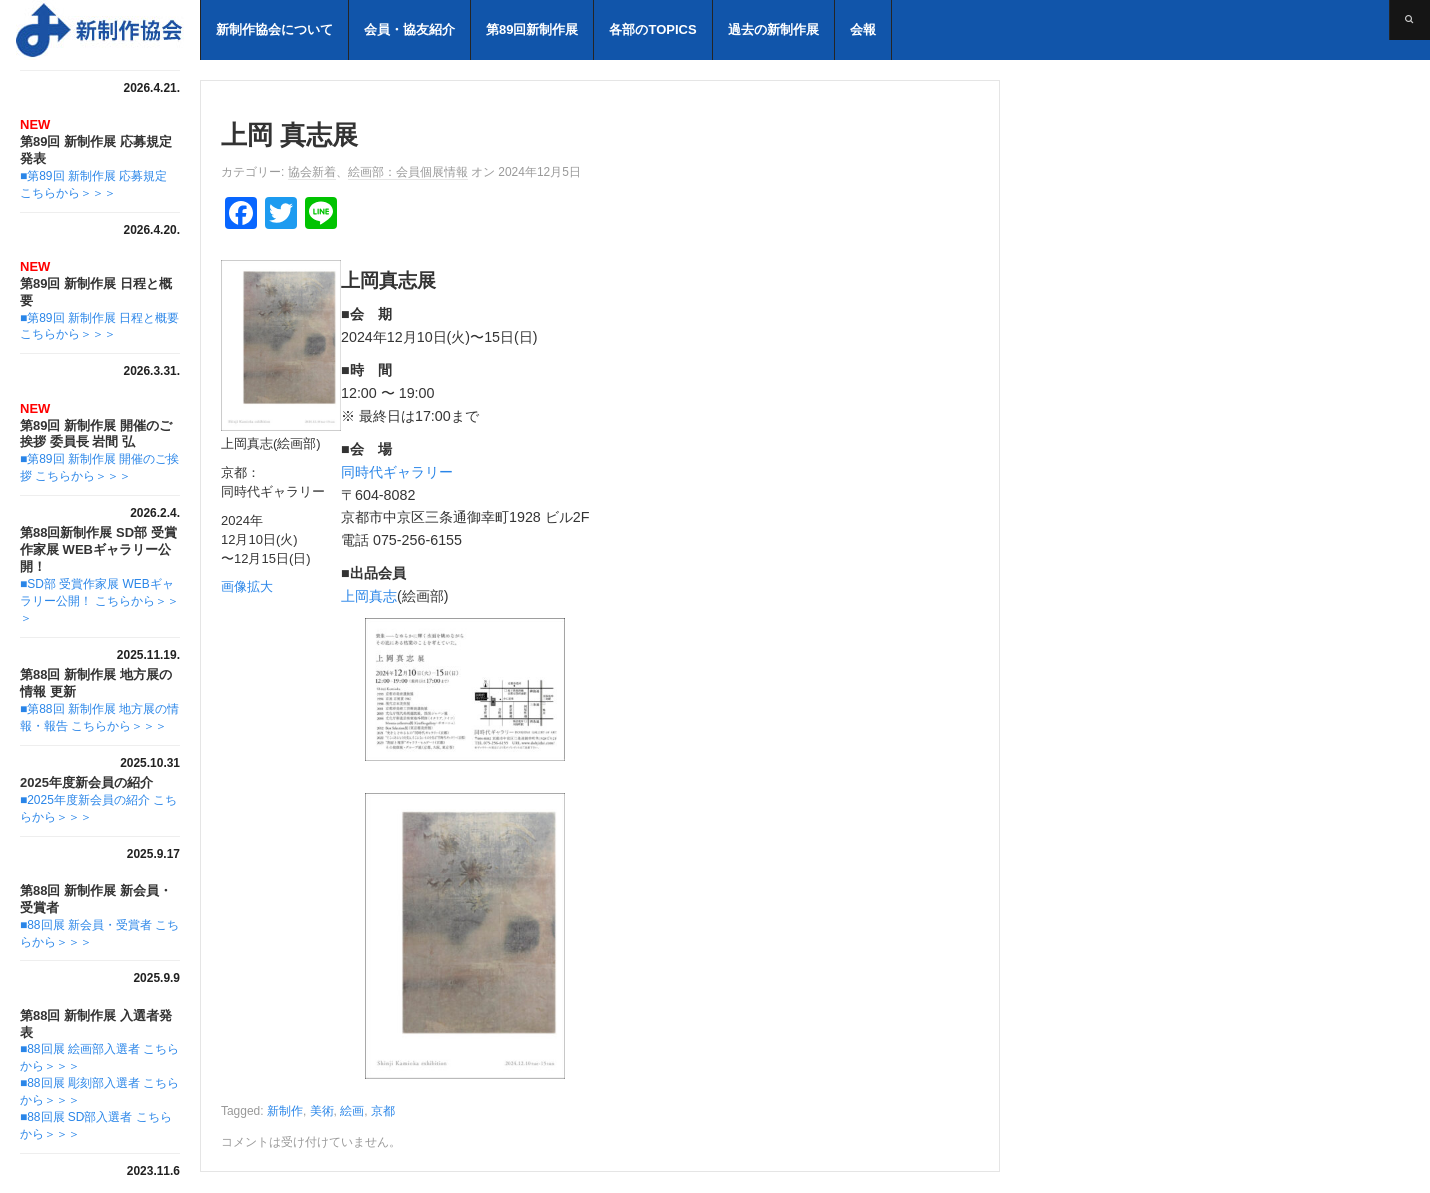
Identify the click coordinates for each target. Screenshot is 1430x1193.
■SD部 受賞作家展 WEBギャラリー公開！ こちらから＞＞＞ (99, 601)
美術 (322, 1111)
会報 (863, 29)
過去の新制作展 (773, 29)
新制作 (285, 1111)
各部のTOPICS (652, 29)
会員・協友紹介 (409, 29)
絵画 (352, 1111)
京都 (383, 1111)
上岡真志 (369, 596)
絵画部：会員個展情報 (408, 172)
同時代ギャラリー (397, 472)
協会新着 (312, 172)
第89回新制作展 (532, 29)
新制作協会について (274, 29)
